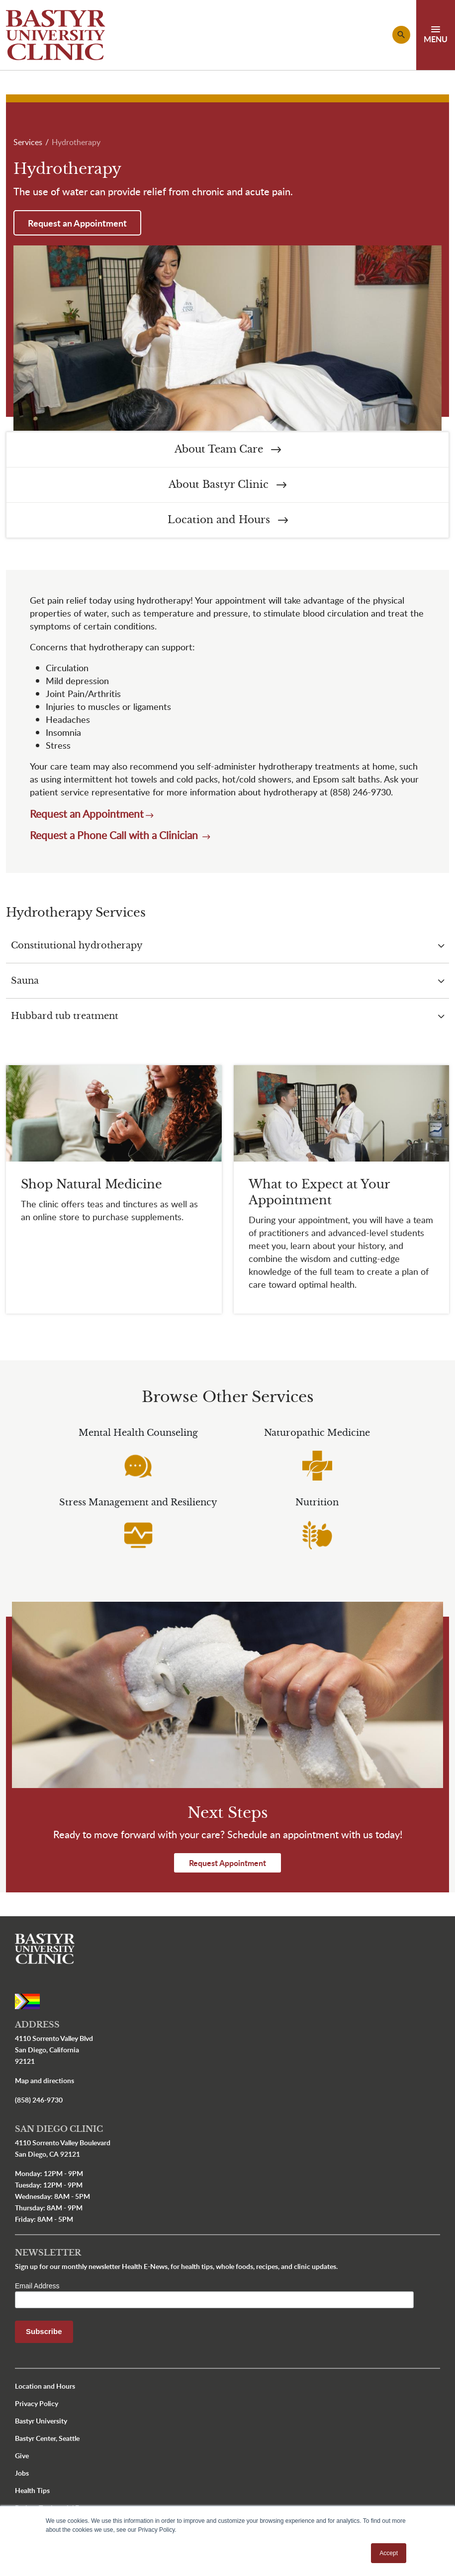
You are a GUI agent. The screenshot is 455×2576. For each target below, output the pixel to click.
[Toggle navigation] (435, 35)
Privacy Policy (36, 2403)
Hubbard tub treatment (64, 1016)
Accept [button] (388, 2553)
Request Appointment (227, 1863)
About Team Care (228, 449)
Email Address (37, 2286)
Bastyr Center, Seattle (47, 2438)
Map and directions (44, 2080)
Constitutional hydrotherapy (77, 945)
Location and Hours (228, 520)
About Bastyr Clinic (227, 484)
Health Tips (32, 2490)
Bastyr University (41, 2420)
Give (22, 2455)
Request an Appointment (77, 223)
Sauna (25, 980)
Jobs (22, 2473)
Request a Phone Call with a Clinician (115, 835)
